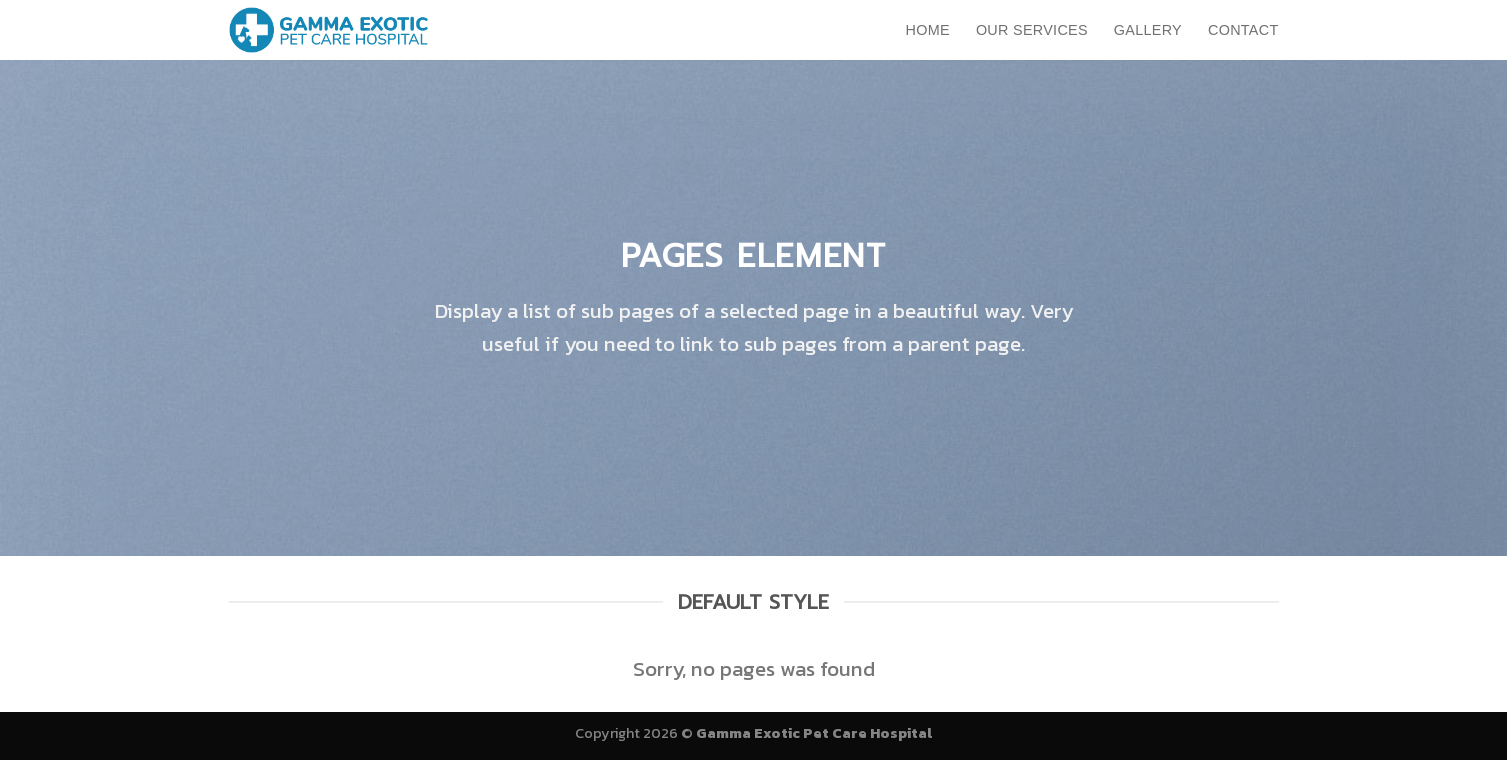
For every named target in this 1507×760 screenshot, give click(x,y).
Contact (1243, 30)
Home (928, 30)
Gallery (1148, 30)
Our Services (1032, 30)
